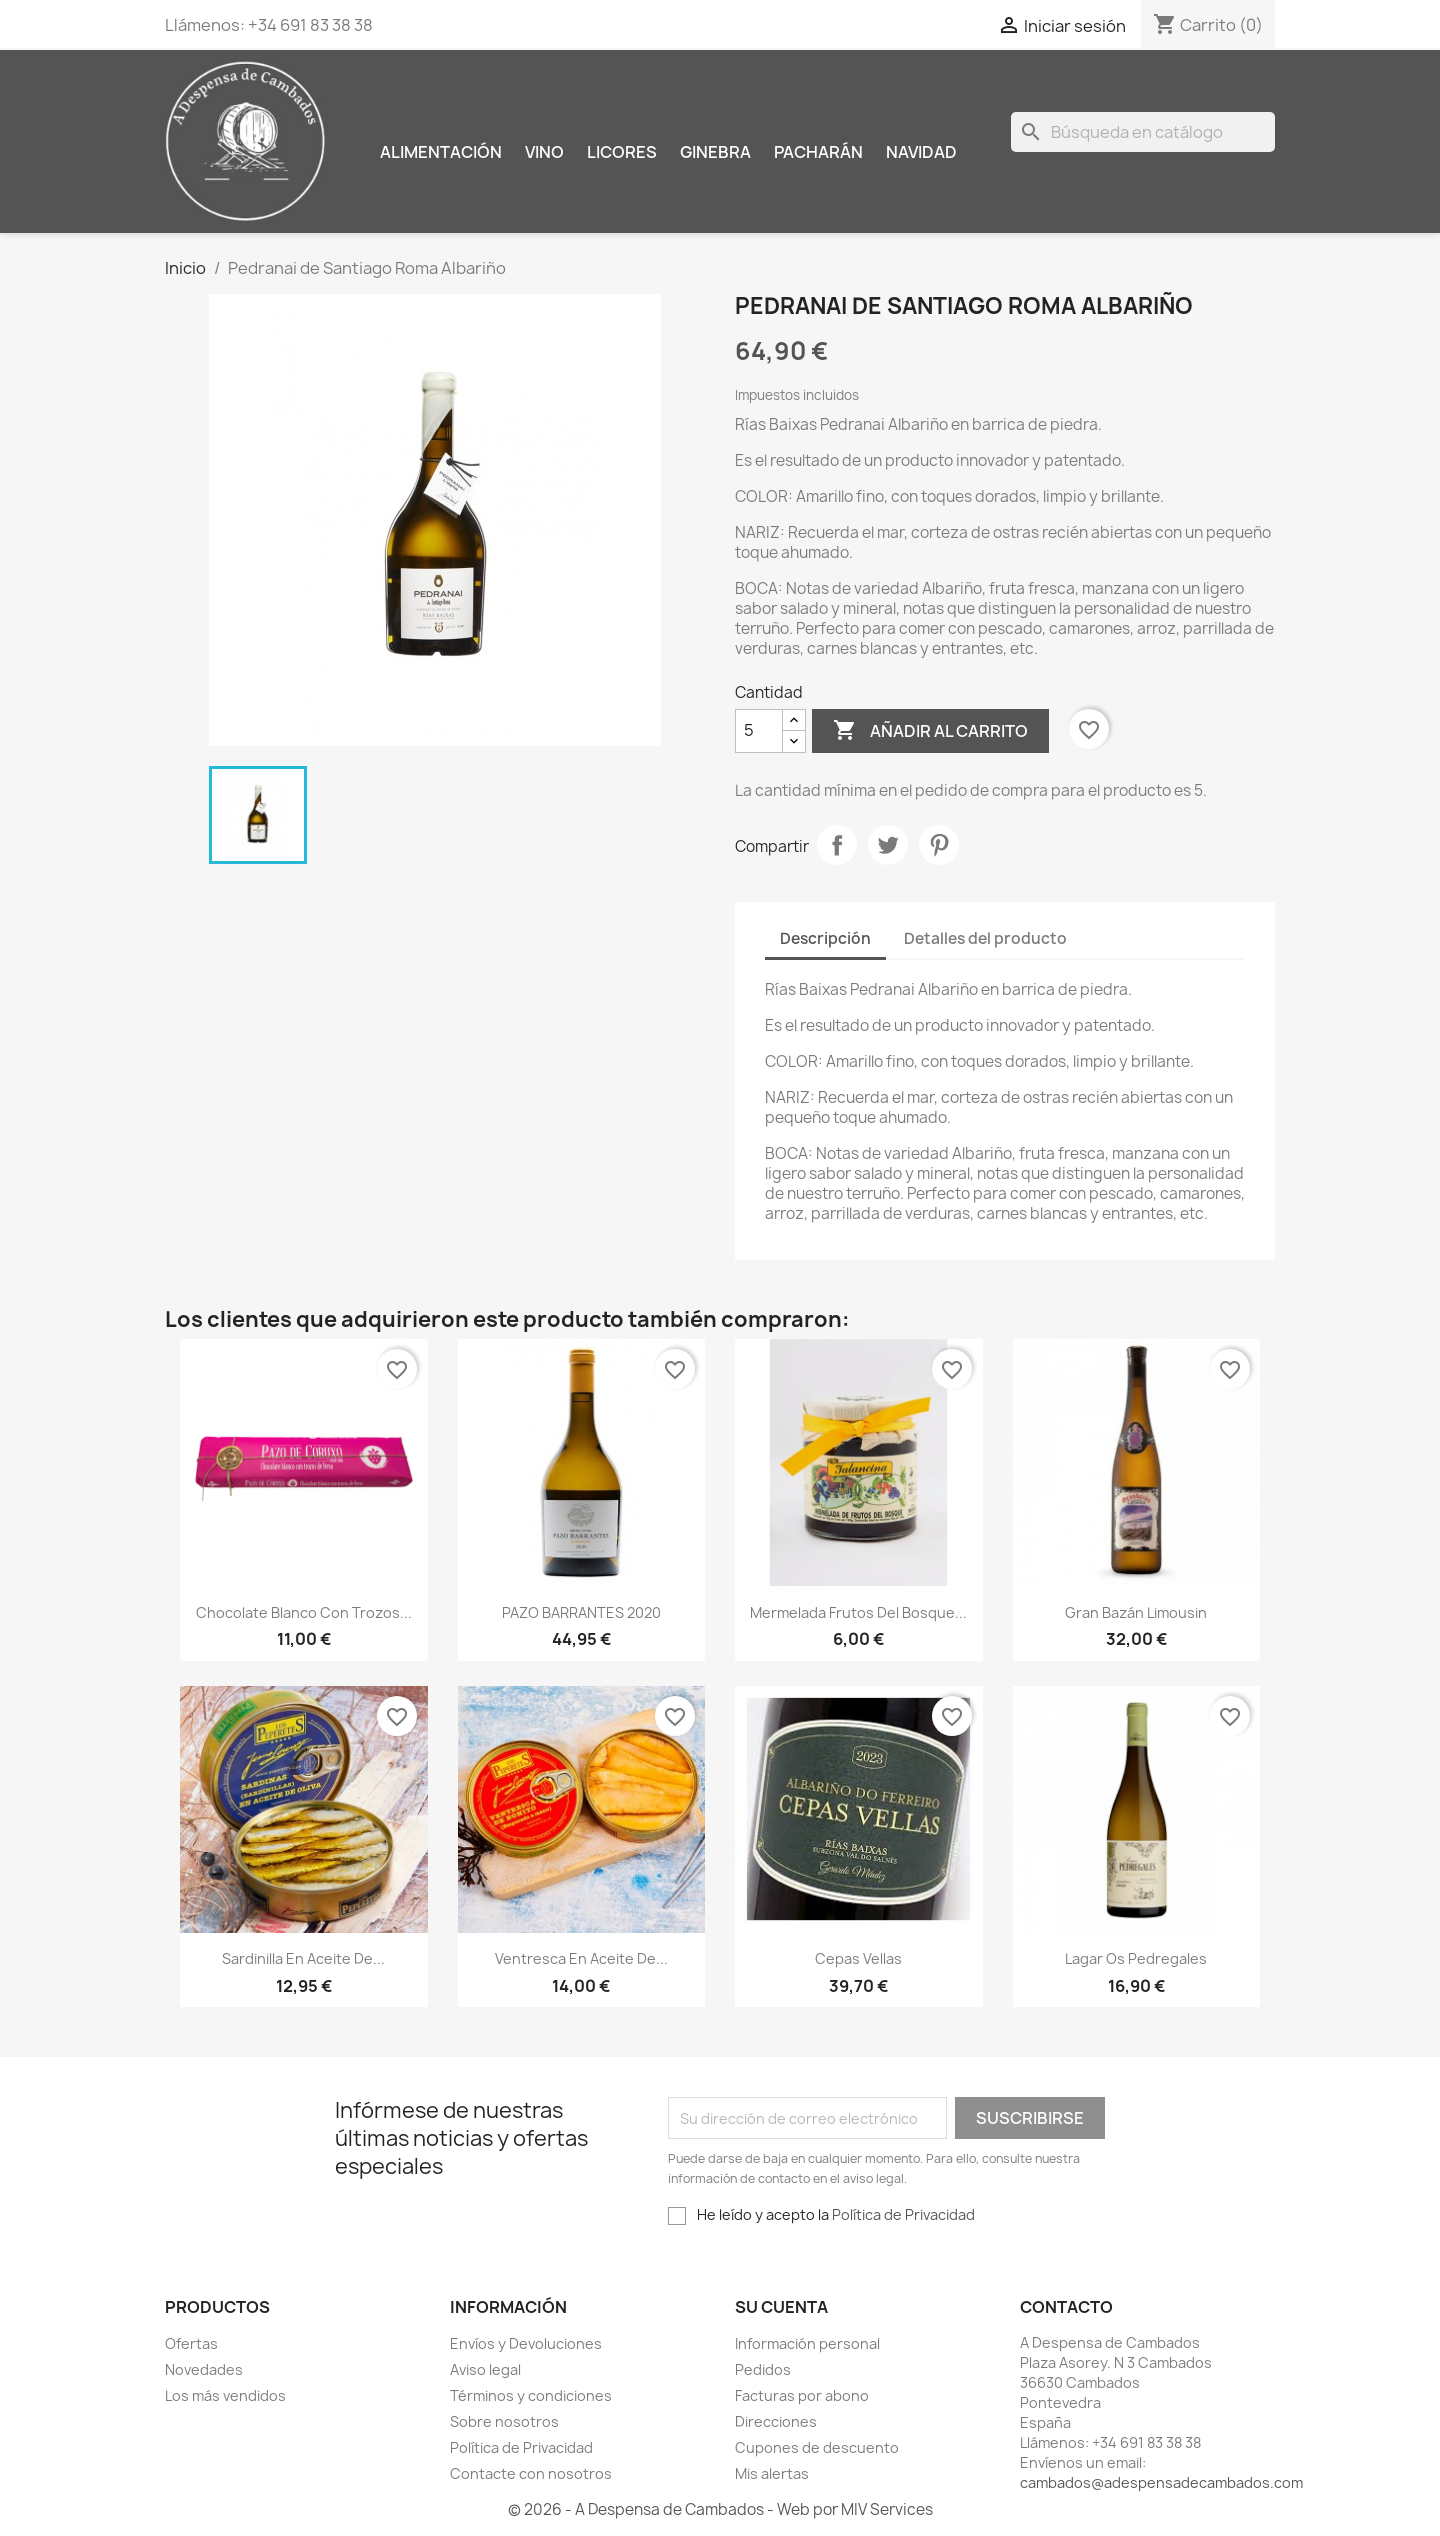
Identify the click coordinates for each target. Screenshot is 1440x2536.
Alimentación (441, 152)
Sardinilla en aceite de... (303, 1958)
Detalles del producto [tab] (985, 938)
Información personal (807, 2343)
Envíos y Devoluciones (526, 2343)
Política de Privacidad (903, 2214)
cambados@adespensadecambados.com (1161, 2482)
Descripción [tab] (825, 938)
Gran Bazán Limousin (1136, 1612)
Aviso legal (485, 2369)
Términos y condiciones (531, 2395)
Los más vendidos (225, 2395)
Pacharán (818, 152)
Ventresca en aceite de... (581, 1958)
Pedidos (763, 2369)
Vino (544, 152)
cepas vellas (858, 1958)
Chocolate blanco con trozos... (304, 1612)
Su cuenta (781, 2307)
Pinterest (939, 845)
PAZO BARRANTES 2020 (581, 1612)
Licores (622, 152)
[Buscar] (1143, 132)
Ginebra (715, 152)
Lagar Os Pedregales (1136, 1958)
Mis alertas (772, 2473)
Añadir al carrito (930, 731)
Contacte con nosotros (531, 2473)
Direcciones (776, 2421)
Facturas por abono (802, 2395)
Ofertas (191, 2343)
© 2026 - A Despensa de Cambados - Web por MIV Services (720, 2509)
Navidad (921, 152)
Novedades (204, 2369)
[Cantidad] (759, 731)
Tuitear (888, 845)
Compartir (837, 845)
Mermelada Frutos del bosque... (858, 1612)
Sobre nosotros (504, 2421)
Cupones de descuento (817, 2447)
